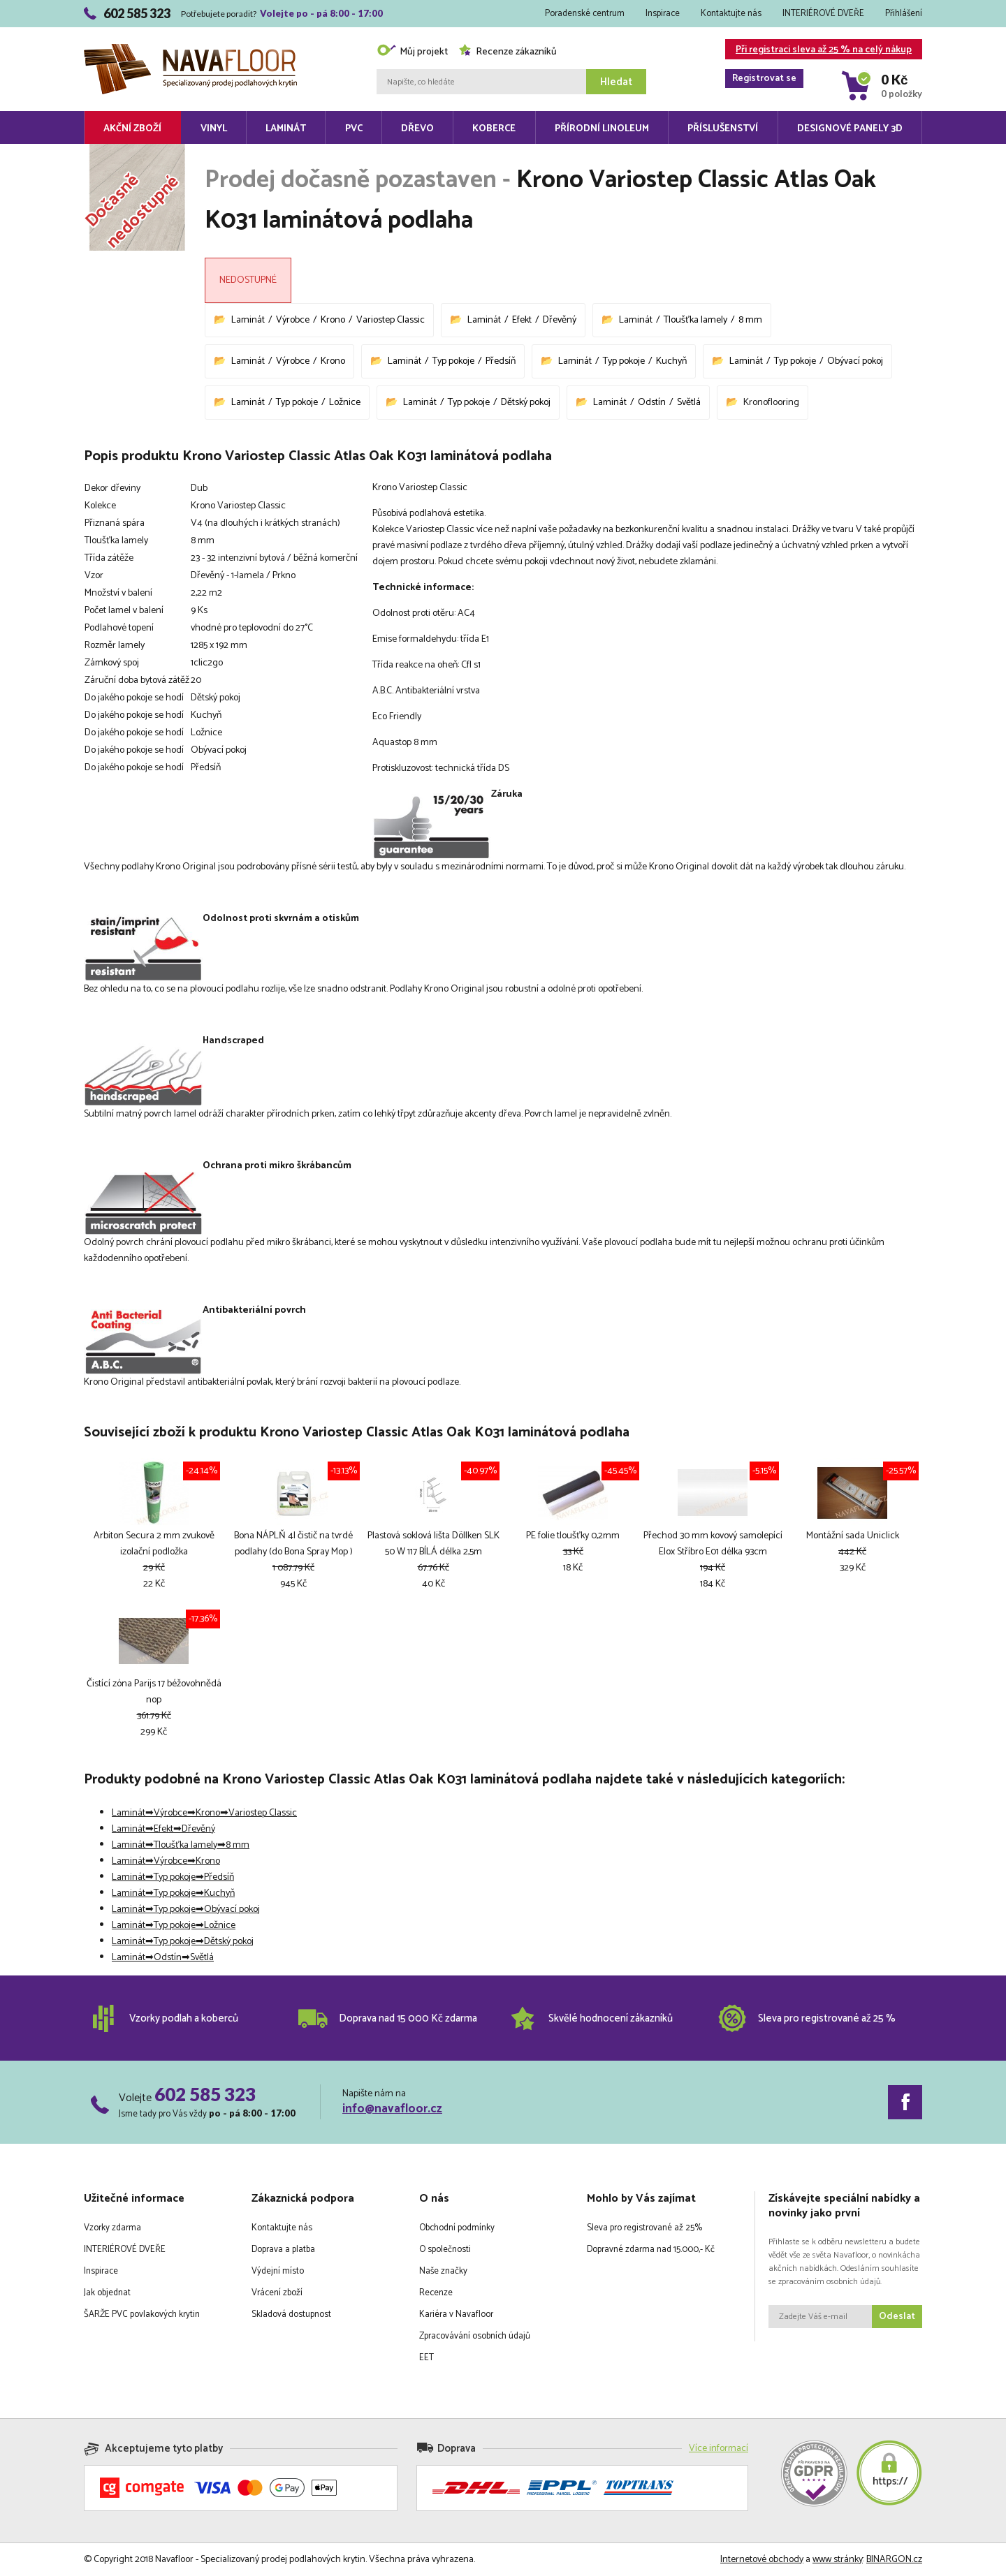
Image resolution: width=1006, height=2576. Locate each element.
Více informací (718, 2449)
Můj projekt (412, 52)
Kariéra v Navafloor (456, 2314)
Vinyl (214, 129)
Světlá (689, 403)
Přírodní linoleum (602, 129)
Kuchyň (671, 361)
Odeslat (897, 2317)
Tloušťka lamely (695, 320)
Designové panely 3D (850, 129)
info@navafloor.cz (392, 2109)
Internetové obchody (761, 2560)
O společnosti (445, 2249)
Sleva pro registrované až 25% (644, 2228)
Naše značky (443, 2271)
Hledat (616, 82)
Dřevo (417, 129)
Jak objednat (107, 2293)
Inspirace (663, 13)
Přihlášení (903, 13)
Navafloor (190, 49)
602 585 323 (205, 2094)
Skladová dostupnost (291, 2314)
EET (426, 2357)
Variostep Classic (390, 320)
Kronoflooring (771, 403)
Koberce (494, 129)
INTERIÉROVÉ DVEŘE (823, 13)
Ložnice (344, 403)
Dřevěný (559, 320)
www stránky (837, 2560)
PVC (354, 129)
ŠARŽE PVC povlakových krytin (142, 2314)
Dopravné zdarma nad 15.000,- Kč (651, 2249)
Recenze (436, 2293)
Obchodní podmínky (457, 2228)
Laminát (285, 129)
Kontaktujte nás (731, 13)
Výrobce (292, 320)
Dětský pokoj (526, 403)
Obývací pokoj (855, 361)
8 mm (750, 320)
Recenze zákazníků (507, 52)
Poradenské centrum (585, 13)
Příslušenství (722, 129)
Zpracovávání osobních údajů (474, 2336)
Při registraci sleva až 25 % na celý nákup (818, 50)
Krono (333, 320)
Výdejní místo (278, 2271)
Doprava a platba (283, 2249)
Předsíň (501, 361)
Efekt (522, 320)
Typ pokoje (453, 361)
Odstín (652, 403)
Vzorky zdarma (112, 2228)
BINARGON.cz (894, 2560)
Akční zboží (132, 129)
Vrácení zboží (277, 2293)
